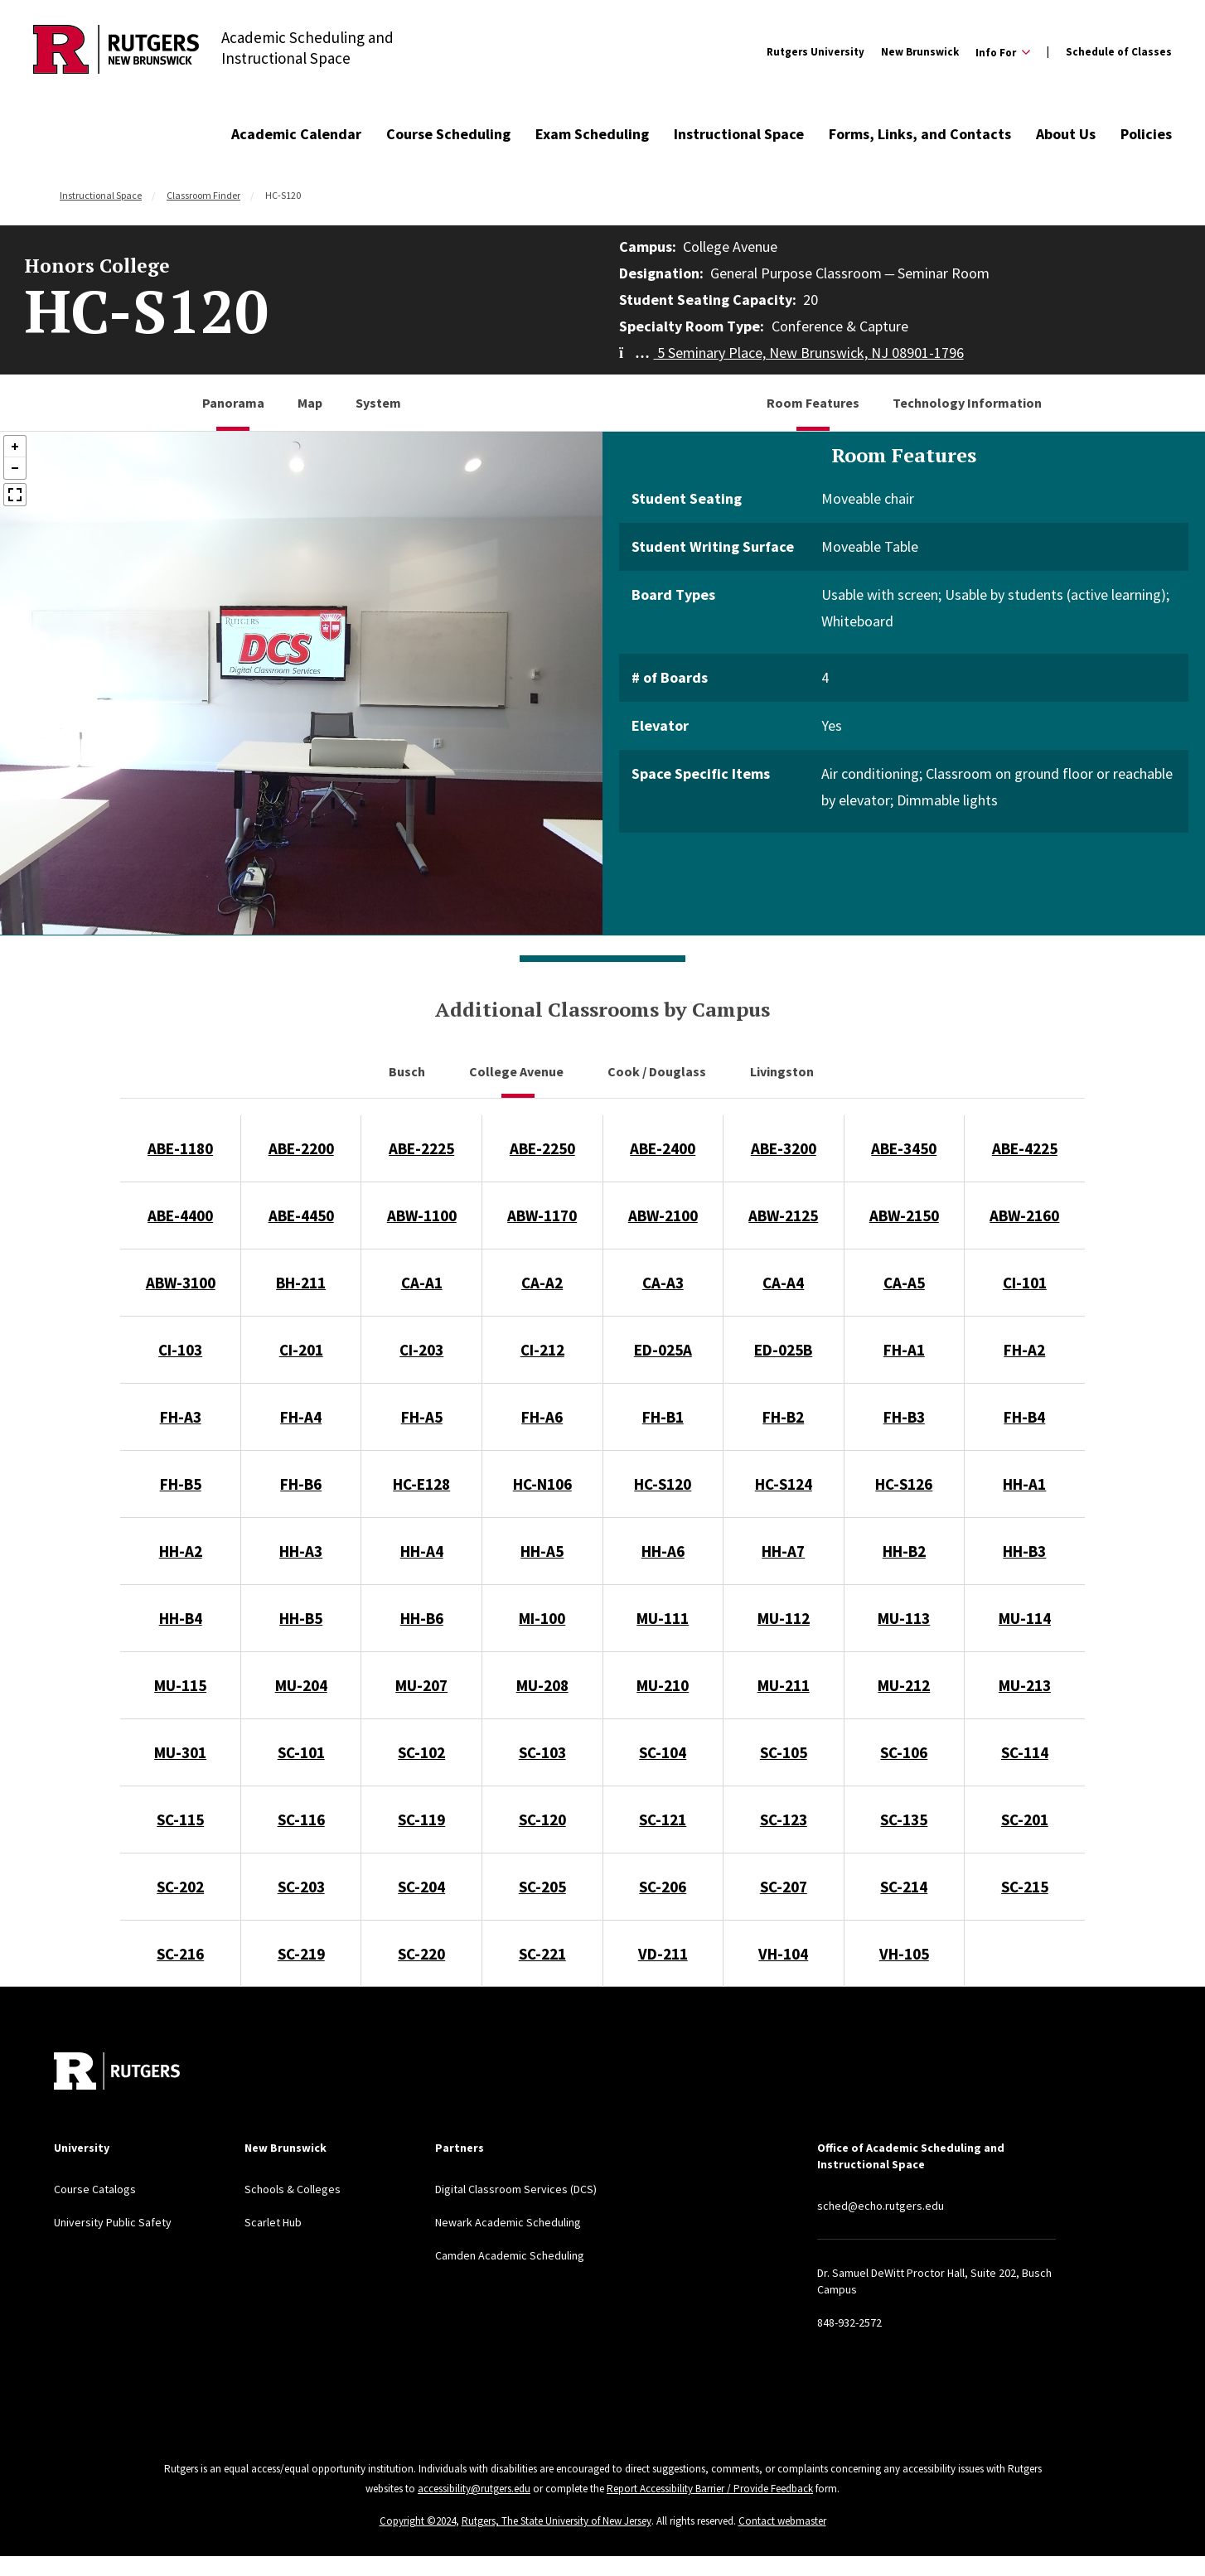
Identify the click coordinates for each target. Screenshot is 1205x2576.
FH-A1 (904, 1350)
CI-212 (542, 1350)
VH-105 (904, 1954)
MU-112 (783, 1618)
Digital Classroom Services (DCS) (516, 2189)
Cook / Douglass (658, 1071)
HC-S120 (662, 1484)
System (378, 402)
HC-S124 (783, 1484)
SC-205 (542, 1887)
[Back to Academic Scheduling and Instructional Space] (116, 52)
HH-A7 (783, 1551)
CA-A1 (422, 1283)
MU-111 (662, 1618)
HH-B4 (180, 1618)
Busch (408, 1071)
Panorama (233, 402)
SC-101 (301, 1752)
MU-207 (421, 1685)
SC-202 (180, 1887)
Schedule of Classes (1119, 52)
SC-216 (180, 1954)
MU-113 (904, 1618)
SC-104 (662, 1752)
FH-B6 (301, 1484)
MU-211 (783, 1685)
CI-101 (1025, 1283)
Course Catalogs (95, 2189)
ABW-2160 (1024, 1215)
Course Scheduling (448, 133)
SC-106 (903, 1752)
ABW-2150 (904, 1215)
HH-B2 (904, 1551)
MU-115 (180, 1685)
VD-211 (663, 1954)
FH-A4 (301, 1417)
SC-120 (542, 1819)
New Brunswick (920, 52)
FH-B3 (904, 1417)
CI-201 (301, 1350)
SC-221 (542, 1954)
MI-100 (542, 1618)
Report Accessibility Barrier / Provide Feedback (710, 2489)
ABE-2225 (421, 1148)
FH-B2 (783, 1417)
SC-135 (903, 1819)
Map (310, 402)
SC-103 (542, 1752)
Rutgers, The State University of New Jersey (556, 2521)
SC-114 (1024, 1752)
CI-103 (180, 1350)
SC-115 (180, 1819)
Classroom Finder (203, 195)
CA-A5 (904, 1283)
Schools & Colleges (292, 2189)
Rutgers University (815, 52)
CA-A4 (783, 1283)
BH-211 (301, 1283)
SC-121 (662, 1819)
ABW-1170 (542, 1215)
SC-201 (1024, 1819)
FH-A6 (542, 1417)
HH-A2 (180, 1551)
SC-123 (783, 1819)
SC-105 (783, 1752)
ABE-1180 (180, 1148)
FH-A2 (1024, 1350)
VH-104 (783, 1954)
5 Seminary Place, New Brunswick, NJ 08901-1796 (791, 352)
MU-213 (1025, 1685)
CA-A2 (542, 1283)
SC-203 (301, 1887)
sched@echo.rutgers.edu (880, 2205)
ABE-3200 (783, 1148)
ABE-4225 (1024, 1148)
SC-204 (421, 1887)
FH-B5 (180, 1484)
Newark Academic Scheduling (508, 2222)
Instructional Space (739, 133)
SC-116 (301, 1819)
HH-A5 (542, 1551)
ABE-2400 (662, 1148)
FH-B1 (663, 1417)
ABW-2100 (663, 1215)
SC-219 (301, 1954)
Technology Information (967, 402)
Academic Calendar (296, 133)
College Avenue (517, 1071)
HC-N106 (542, 1484)
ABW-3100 (180, 1283)
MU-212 (904, 1685)
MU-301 (180, 1752)
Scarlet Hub (273, 2222)
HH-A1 (1024, 1484)
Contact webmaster (782, 2521)
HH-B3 (1024, 1551)
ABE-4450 (301, 1215)
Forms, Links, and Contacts (920, 133)
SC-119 (421, 1819)
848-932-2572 (849, 2322)
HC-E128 (421, 1484)
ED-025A (663, 1350)
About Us (1066, 133)
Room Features (813, 402)
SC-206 (662, 1887)
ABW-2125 (783, 1215)
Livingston (783, 1071)
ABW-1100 (422, 1215)
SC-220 (421, 1954)
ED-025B (783, 1350)
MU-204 (301, 1685)
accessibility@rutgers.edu (474, 2489)
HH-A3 (300, 1551)
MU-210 (662, 1685)
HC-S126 (903, 1484)
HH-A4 (421, 1551)
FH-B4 (1024, 1417)
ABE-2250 (542, 1148)
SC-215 (1024, 1887)
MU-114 (1025, 1618)
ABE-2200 (301, 1148)
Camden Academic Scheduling (509, 2255)
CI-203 (421, 1350)
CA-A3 (663, 1283)
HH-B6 (421, 1618)
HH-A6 (663, 1551)
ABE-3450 (903, 1148)
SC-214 (903, 1887)
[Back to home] (117, 2071)
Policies (1146, 133)
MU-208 (542, 1685)
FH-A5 (422, 1417)
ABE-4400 (180, 1215)
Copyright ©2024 (418, 2521)
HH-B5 (300, 1618)
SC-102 (421, 1752)
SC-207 (783, 1887)
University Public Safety (113, 2222)
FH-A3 (180, 1417)
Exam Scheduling (592, 133)
